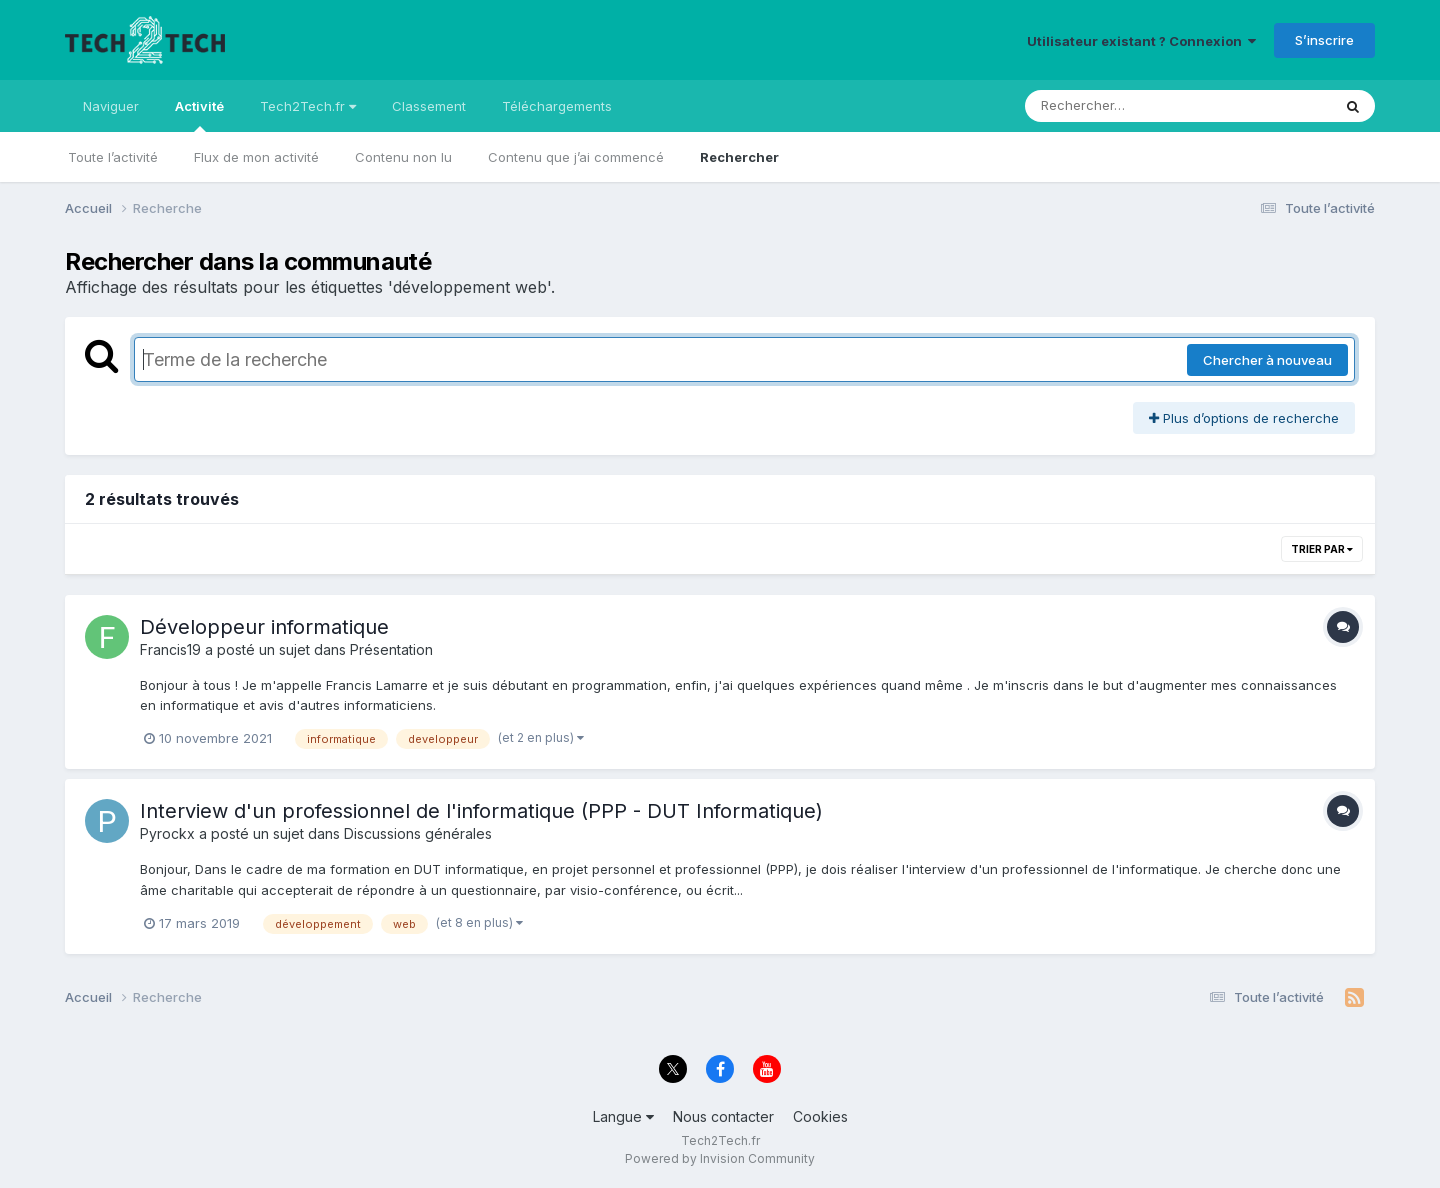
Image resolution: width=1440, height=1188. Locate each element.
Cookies (820, 1116)
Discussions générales (418, 833)
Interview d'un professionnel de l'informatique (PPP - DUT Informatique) (481, 811)
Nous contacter (723, 1116)
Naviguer (111, 106)
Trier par (1322, 549)
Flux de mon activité (256, 157)
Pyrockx (167, 833)
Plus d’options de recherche (1244, 418)
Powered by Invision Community (720, 1158)
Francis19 (170, 649)
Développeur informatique (264, 627)
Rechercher (739, 157)
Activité (199, 115)
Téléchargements (557, 106)
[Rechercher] (1120, 106)
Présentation (391, 649)
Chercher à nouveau (1267, 360)
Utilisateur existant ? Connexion (1141, 41)
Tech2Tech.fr (308, 106)
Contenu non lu (403, 157)
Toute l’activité (113, 157)
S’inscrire (1324, 40)
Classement (429, 106)
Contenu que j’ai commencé (576, 157)
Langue (623, 1116)
